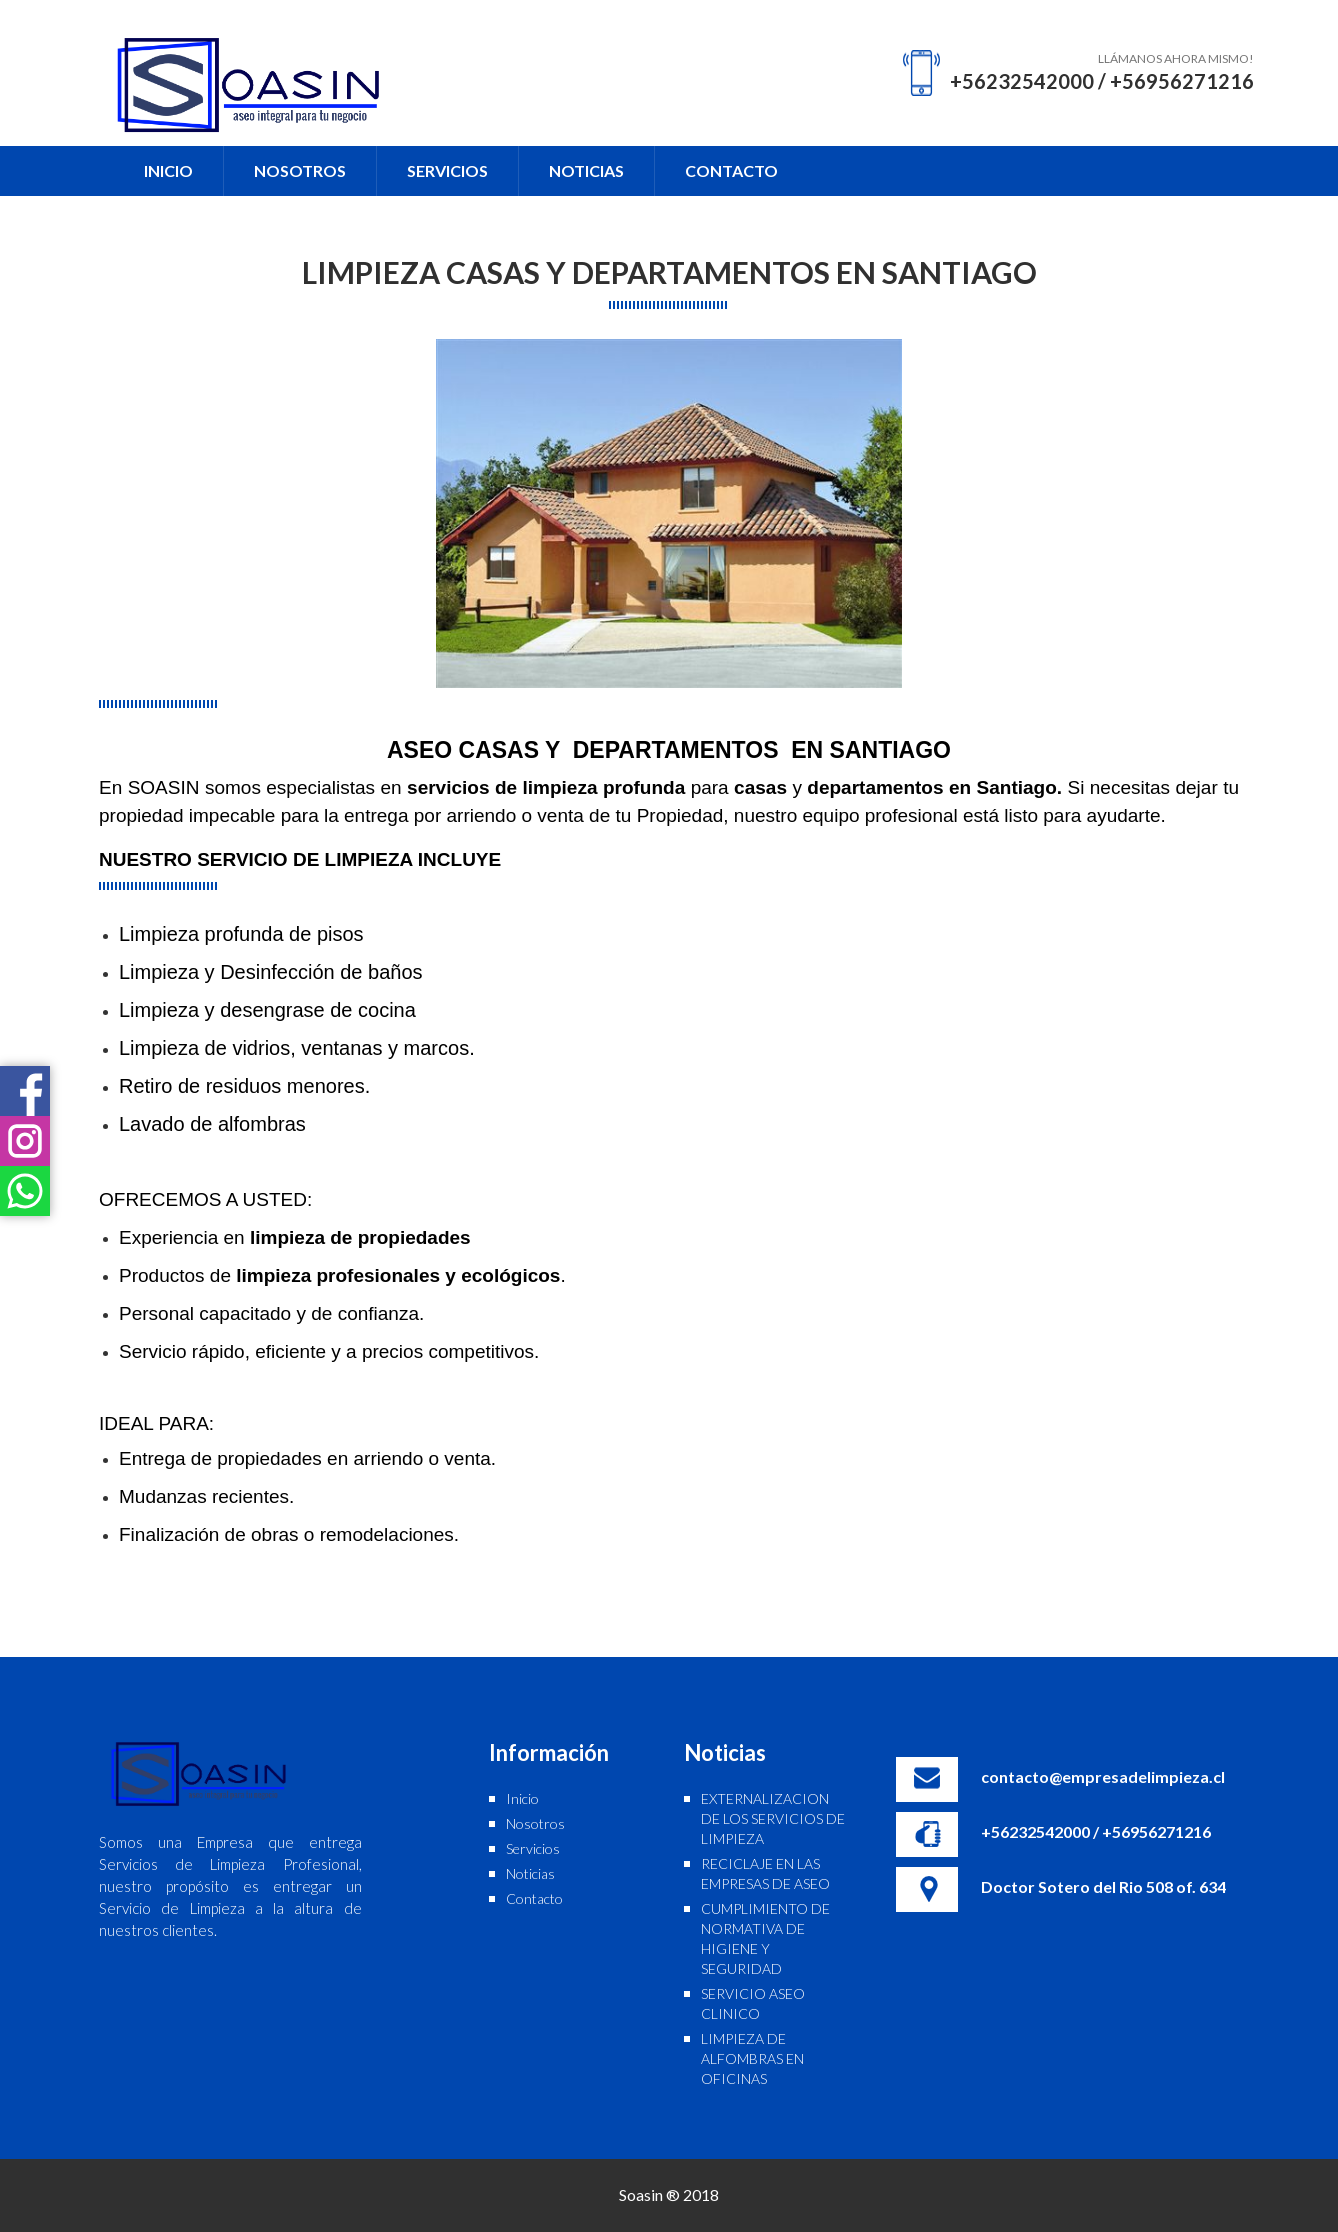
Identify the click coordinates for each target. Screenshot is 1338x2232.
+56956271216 (1182, 81)
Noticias (530, 1873)
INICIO (168, 170)
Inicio (522, 1798)
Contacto (534, 1898)
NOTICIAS (586, 170)
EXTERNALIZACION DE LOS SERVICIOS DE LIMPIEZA (773, 1818)
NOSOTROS (300, 170)
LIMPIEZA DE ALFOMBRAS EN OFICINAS (752, 2058)
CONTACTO (731, 170)
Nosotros (535, 1823)
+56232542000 (1022, 81)
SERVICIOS (447, 170)
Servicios (533, 1848)
